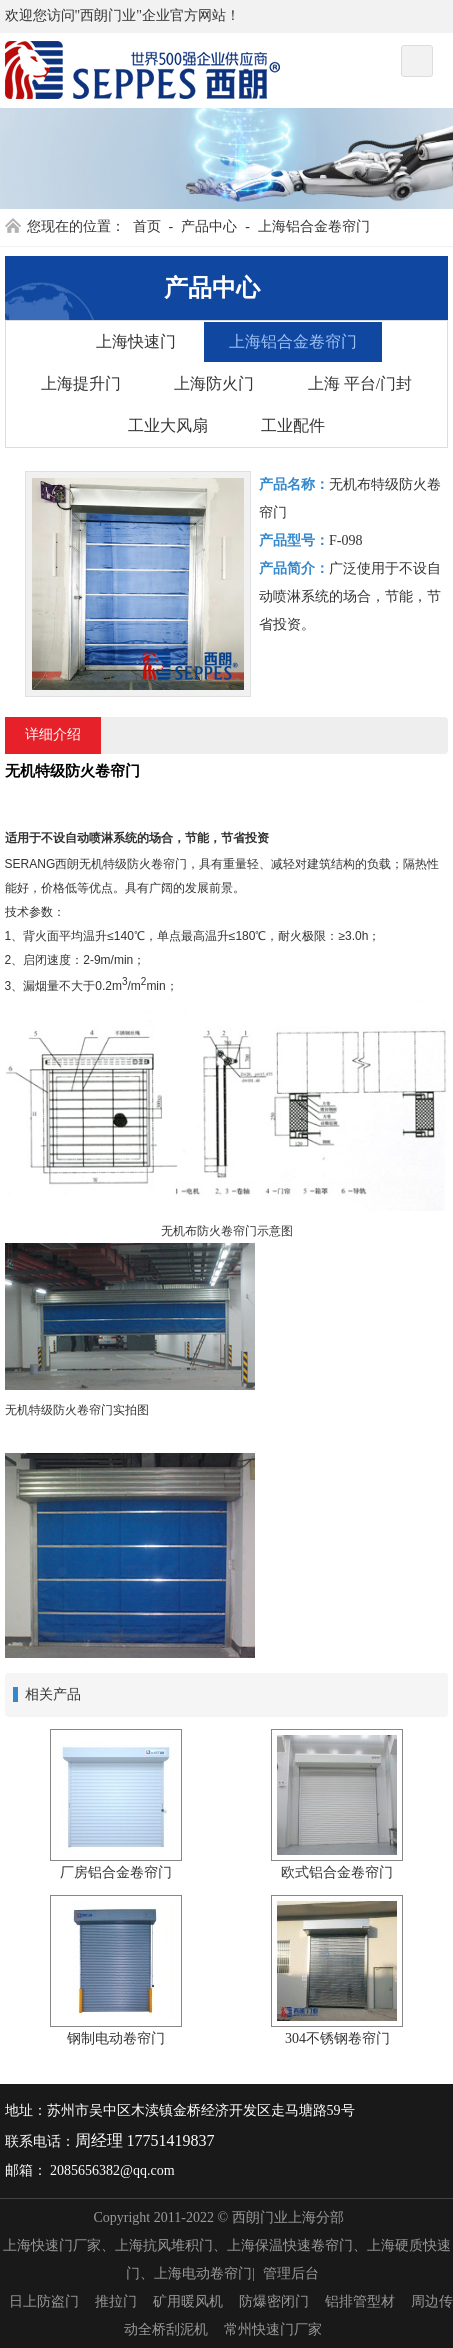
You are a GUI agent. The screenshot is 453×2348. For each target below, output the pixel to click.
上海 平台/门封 (360, 383)
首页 (147, 226)
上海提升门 (81, 383)
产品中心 (209, 226)
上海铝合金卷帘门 (314, 226)
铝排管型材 (360, 2301)
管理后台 (291, 2273)
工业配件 (293, 425)
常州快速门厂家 (273, 2329)
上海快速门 (136, 341)
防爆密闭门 (274, 2301)
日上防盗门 (44, 2301)
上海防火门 (214, 383)
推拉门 (116, 2301)
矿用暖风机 (188, 2301)
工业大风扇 (168, 425)
